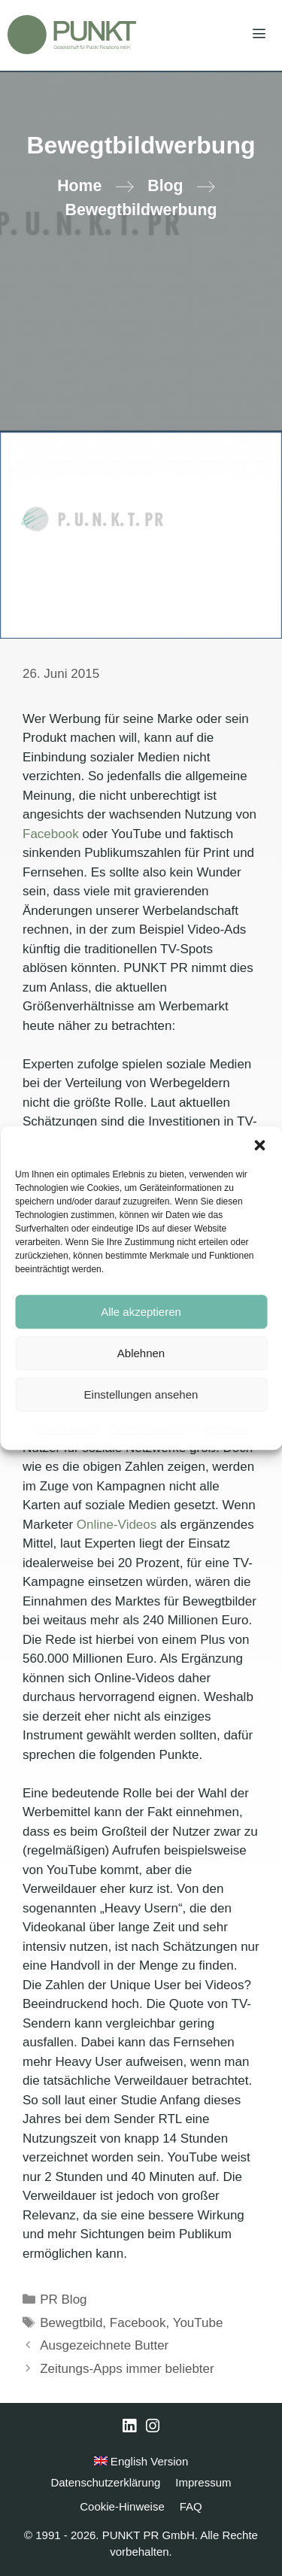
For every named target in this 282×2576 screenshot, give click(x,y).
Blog (165, 186)
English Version (141, 2461)
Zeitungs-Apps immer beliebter (127, 2369)
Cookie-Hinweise (67, 1429)
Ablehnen (141, 1353)
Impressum (226, 1429)
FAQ (191, 2506)
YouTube (198, 2323)
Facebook (51, 834)
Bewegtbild (71, 2323)
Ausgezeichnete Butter (104, 2345)
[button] (259, 1145)
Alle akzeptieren (141, 1311)
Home (79, 186)
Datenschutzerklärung (152, 1429)
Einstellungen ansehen (141, 1394)
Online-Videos (116, 1524)
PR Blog (63, 2299)
